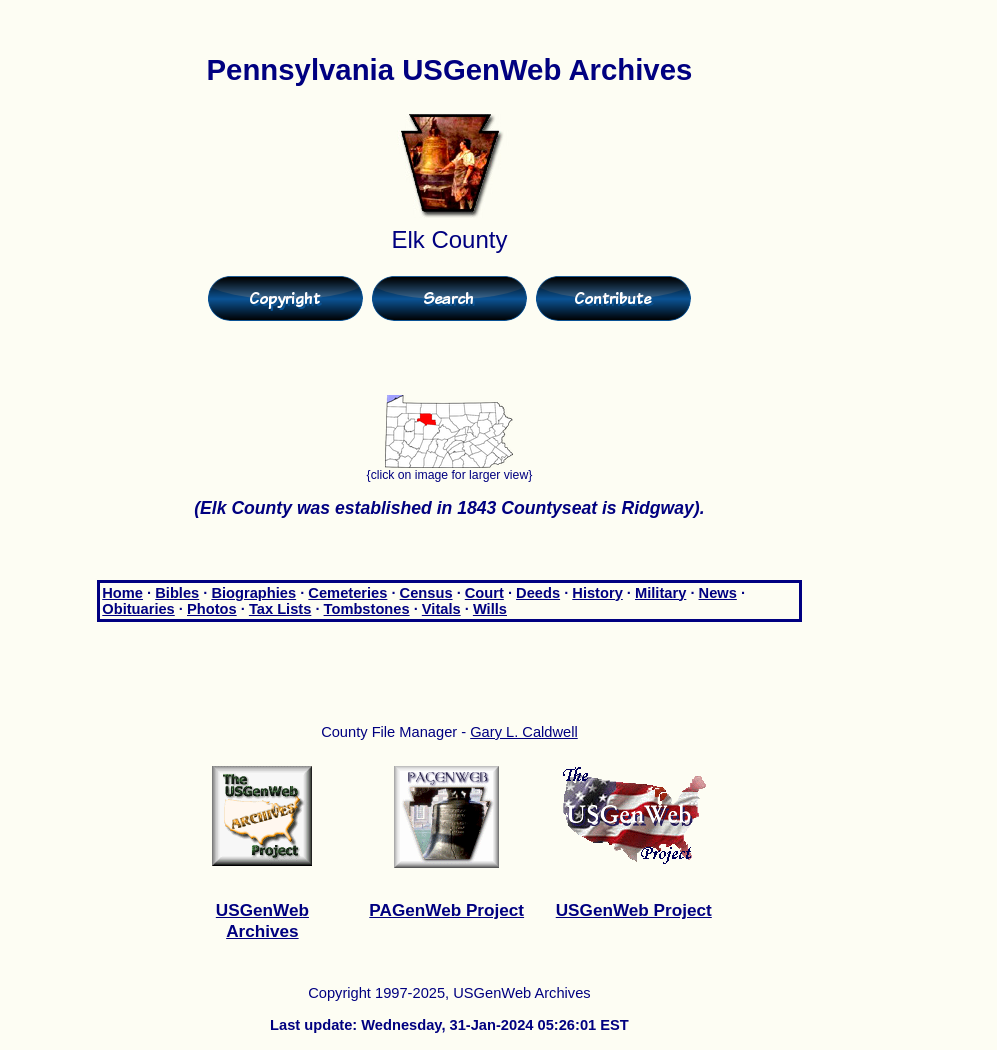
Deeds (538, 593)
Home (122, 593)
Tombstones (367, 609)
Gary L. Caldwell (524, 732)
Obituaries (138, 609)
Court (484, 593)
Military (660, 593)
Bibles (177, 593)
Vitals (441, 609)
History (597, 593)
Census (426, 593)
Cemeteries (347, 593)
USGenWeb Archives (262, 920)
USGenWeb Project (634, 910)
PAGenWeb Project (446, 910)
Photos (212, 609)
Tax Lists (280, 609)
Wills (490, 609)
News (718, 593)
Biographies (253, 593)
